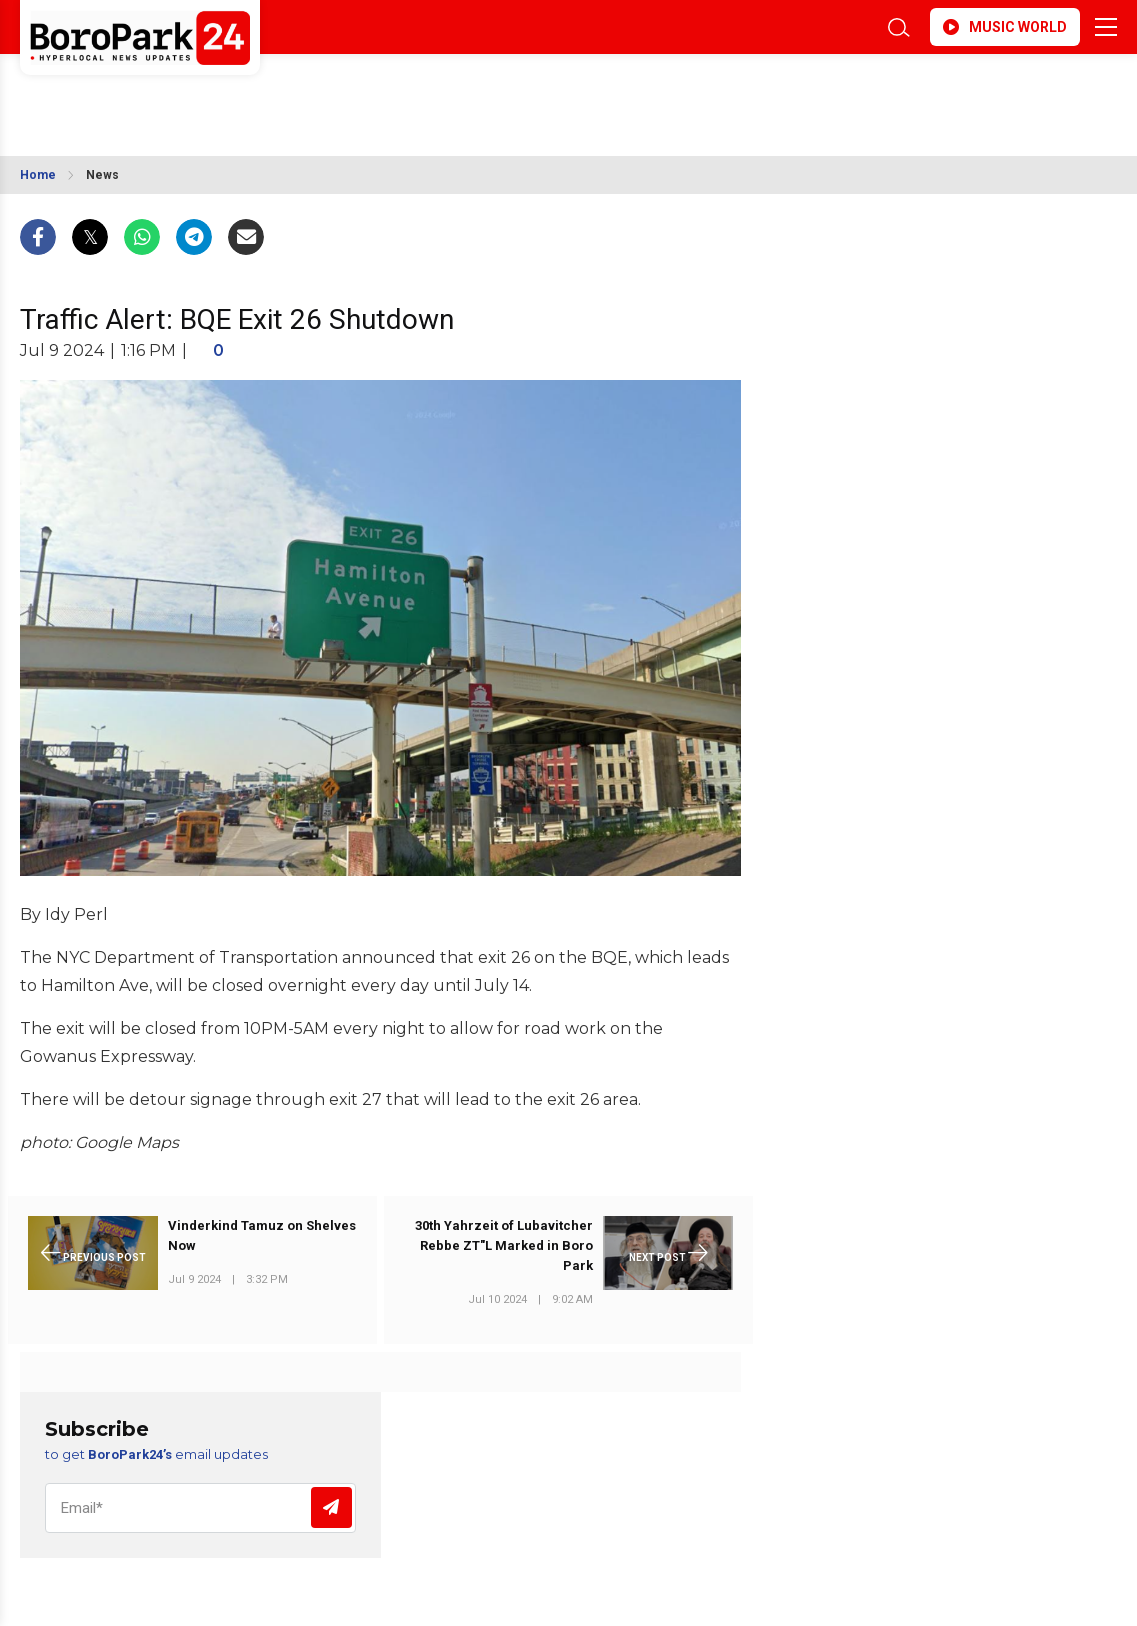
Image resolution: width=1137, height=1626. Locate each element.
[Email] (200, 1508)
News (102, 175)
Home (38, 175)
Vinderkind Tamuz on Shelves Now (262, 1235)
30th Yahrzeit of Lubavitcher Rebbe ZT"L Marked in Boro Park (504, 1245)
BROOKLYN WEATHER (197, 93)
